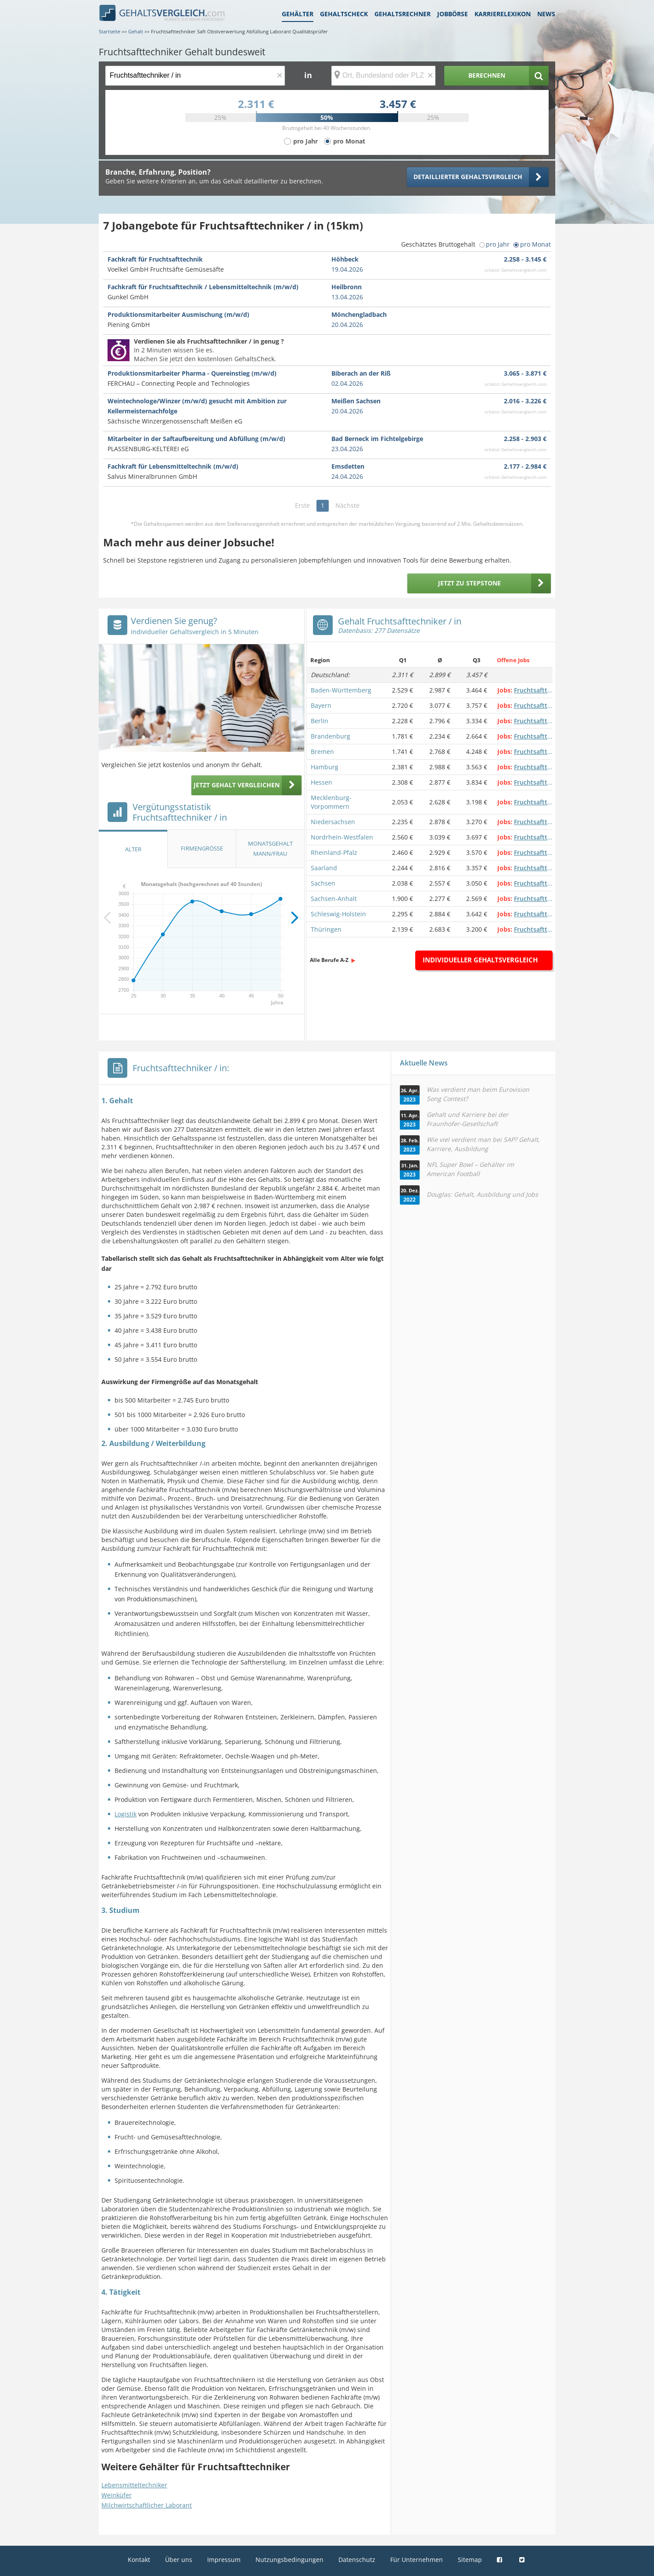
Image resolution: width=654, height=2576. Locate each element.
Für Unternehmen (416, 2559)
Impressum (224, 2559)
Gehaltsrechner (402, 14)
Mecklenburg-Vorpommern (331, 802)
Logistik (126, 1814)
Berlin (319, 721)
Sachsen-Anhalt (334, 898)
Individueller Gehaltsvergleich (480, 959)
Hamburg (324, 767)
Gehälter (297, 14)
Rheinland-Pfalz (334, 852)
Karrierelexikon (502, 14)
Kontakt (139, 2559)
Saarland (324, 868)
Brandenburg (330, 736)
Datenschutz (356, 2559)
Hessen (321, 782)
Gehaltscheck (344, 14)
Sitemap (470, 2559)
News (546, 14)
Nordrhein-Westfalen (342, 837)
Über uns (178, 2559)
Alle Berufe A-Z (329, 960)
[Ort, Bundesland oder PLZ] (383, 76)
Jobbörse (452, 14)
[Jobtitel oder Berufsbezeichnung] (195, 76)
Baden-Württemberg (341, 690)
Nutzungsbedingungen (289, 2559)
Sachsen (323, 883)
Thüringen (326, 929)
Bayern (321, 705)
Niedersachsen (333, 822)
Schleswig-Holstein (338, 914)
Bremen (322, 751)
